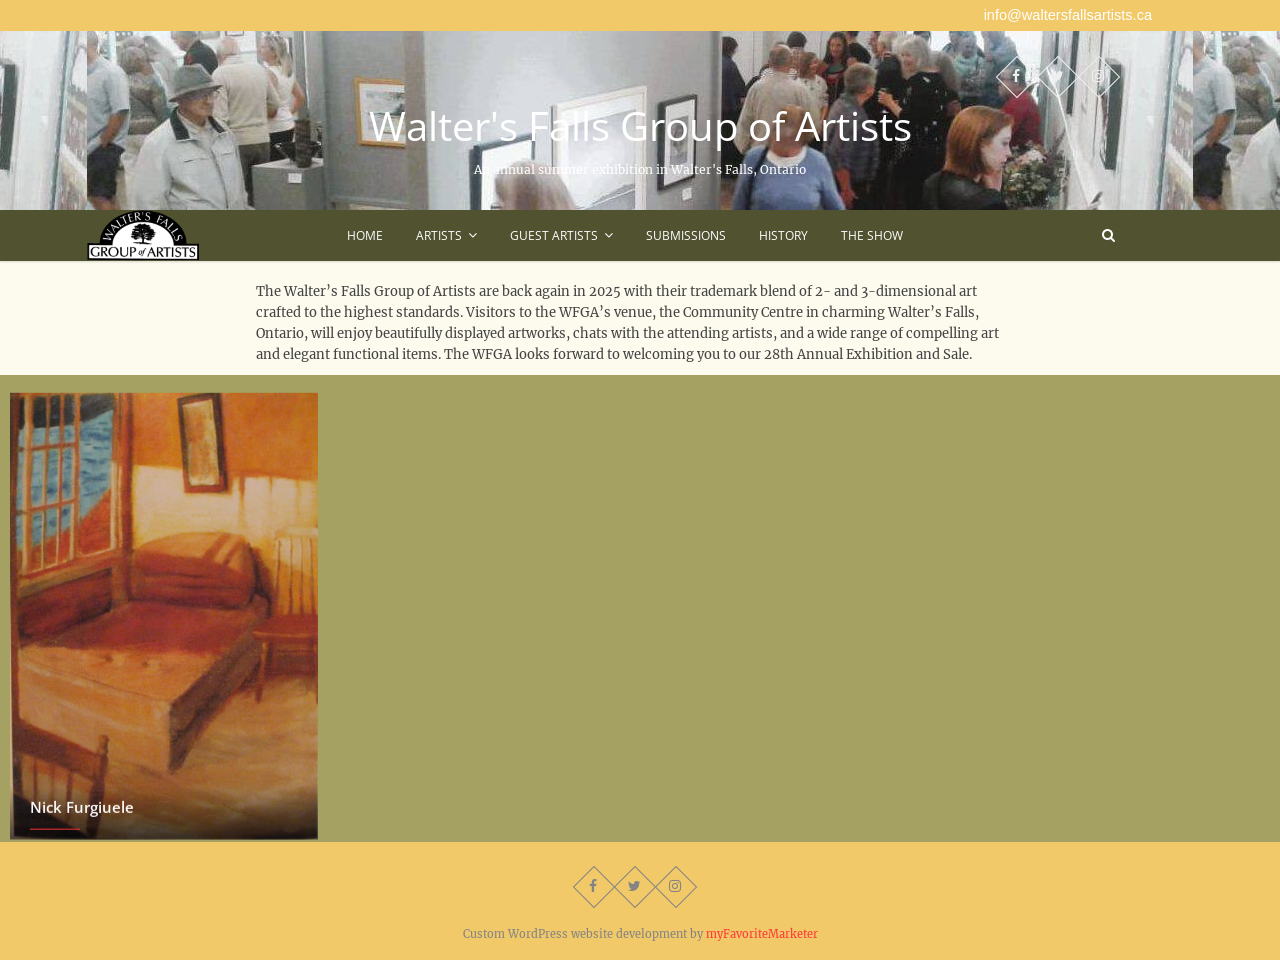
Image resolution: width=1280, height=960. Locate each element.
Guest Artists (554, 235)
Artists (439, 235)
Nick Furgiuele (82, 814)
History (783, 235)
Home (365, 235)
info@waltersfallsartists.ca (1068, 15)
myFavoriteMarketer (762, 934)
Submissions (686, 235)
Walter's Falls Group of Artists (640, 126)
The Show (872, 235)
